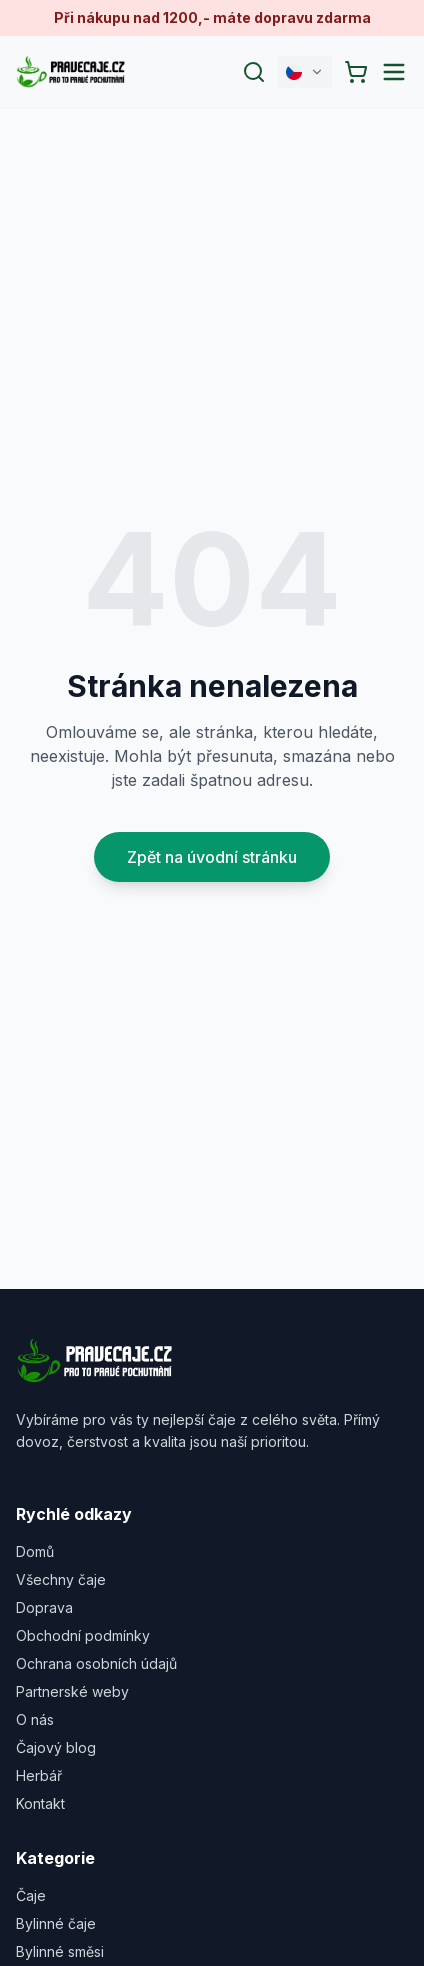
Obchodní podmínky (83, 1635)
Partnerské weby (72, 1691)
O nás (35, 1719)
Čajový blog (56, 1747)
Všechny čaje (61, 1579)
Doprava (44, 1607)
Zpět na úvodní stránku (212, 857)
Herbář (39, 1775)
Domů (35, 1551)
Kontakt (40, 1803)
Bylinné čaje (56, 1923)
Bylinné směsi (60, 1951)
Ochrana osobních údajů (96, 1663)
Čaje (31, 1895)
